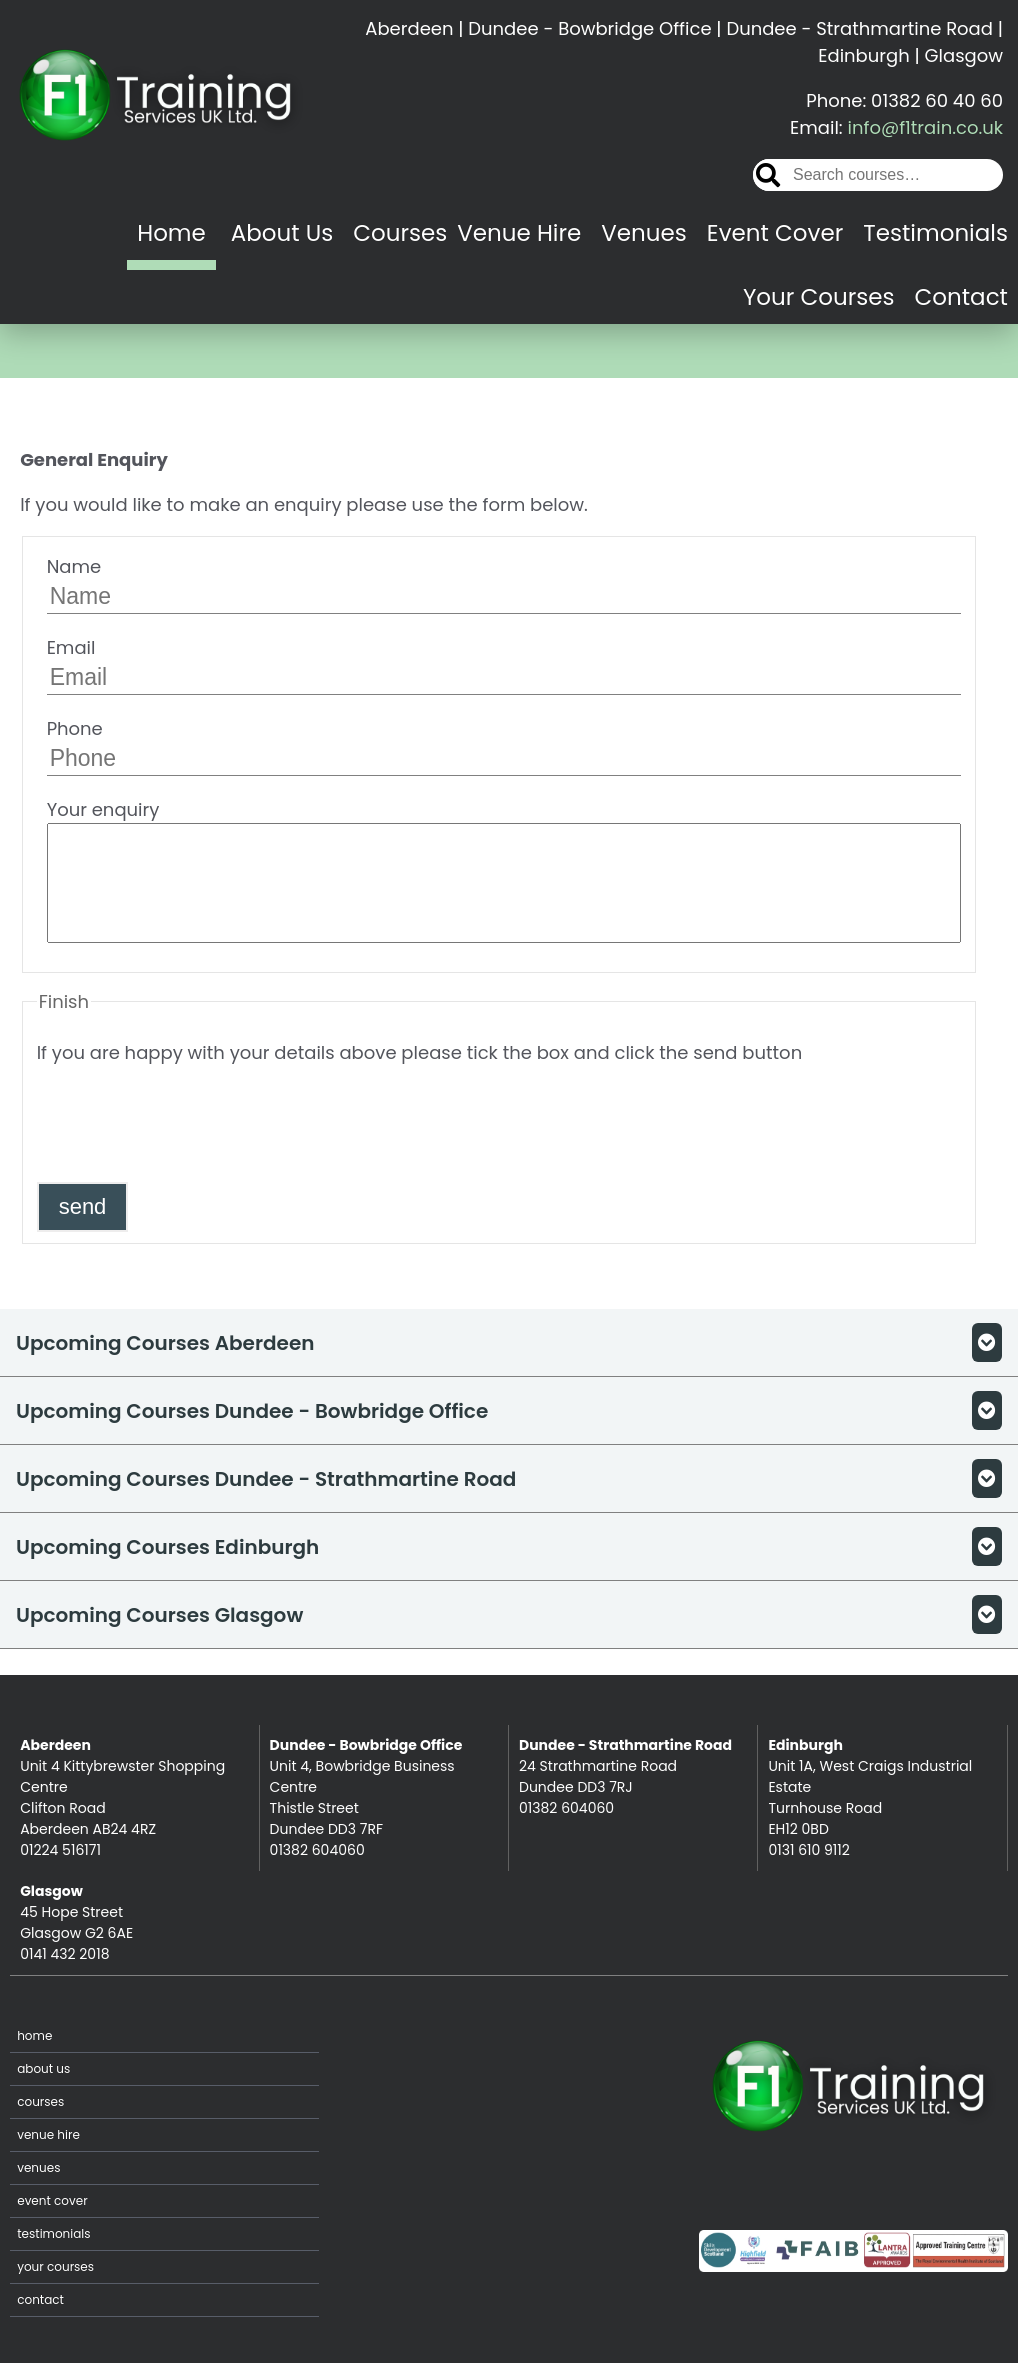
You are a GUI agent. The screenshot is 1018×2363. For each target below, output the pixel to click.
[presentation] (189, 1123)
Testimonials (935, 233)
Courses (400, 233)
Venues (644, 233)
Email (504, 665)
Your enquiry (504, 870)
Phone (504, 746)
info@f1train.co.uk (925, 127)
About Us (282, 233)
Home (171, 233)
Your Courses (819, 297)
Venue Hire (519, 233)
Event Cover (775, 233)
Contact (961, 297)
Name (504, 584)
